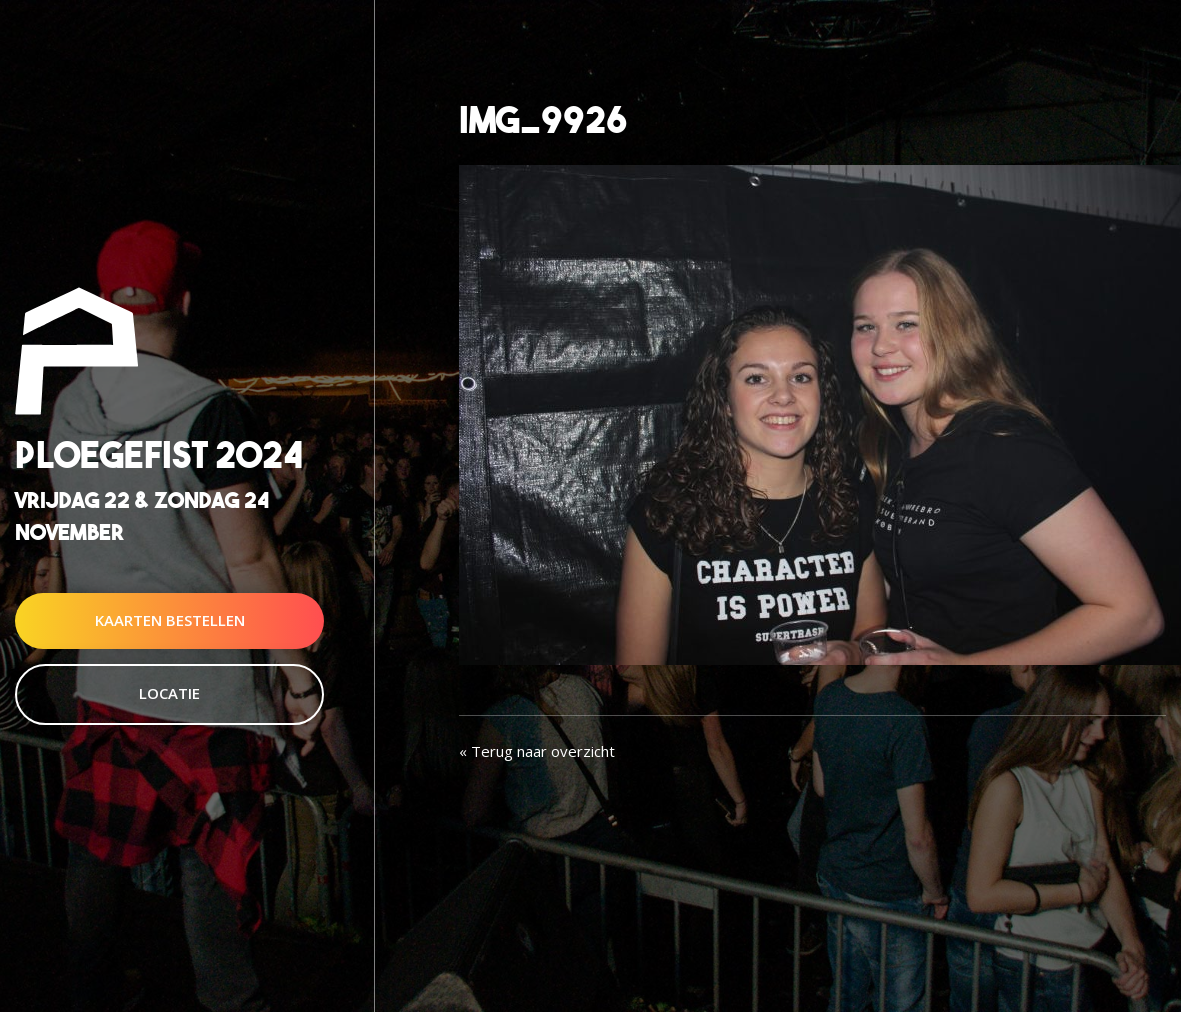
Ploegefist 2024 (159, 455)
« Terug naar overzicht (537, 751)
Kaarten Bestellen (170, 620)
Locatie (169, 693)
